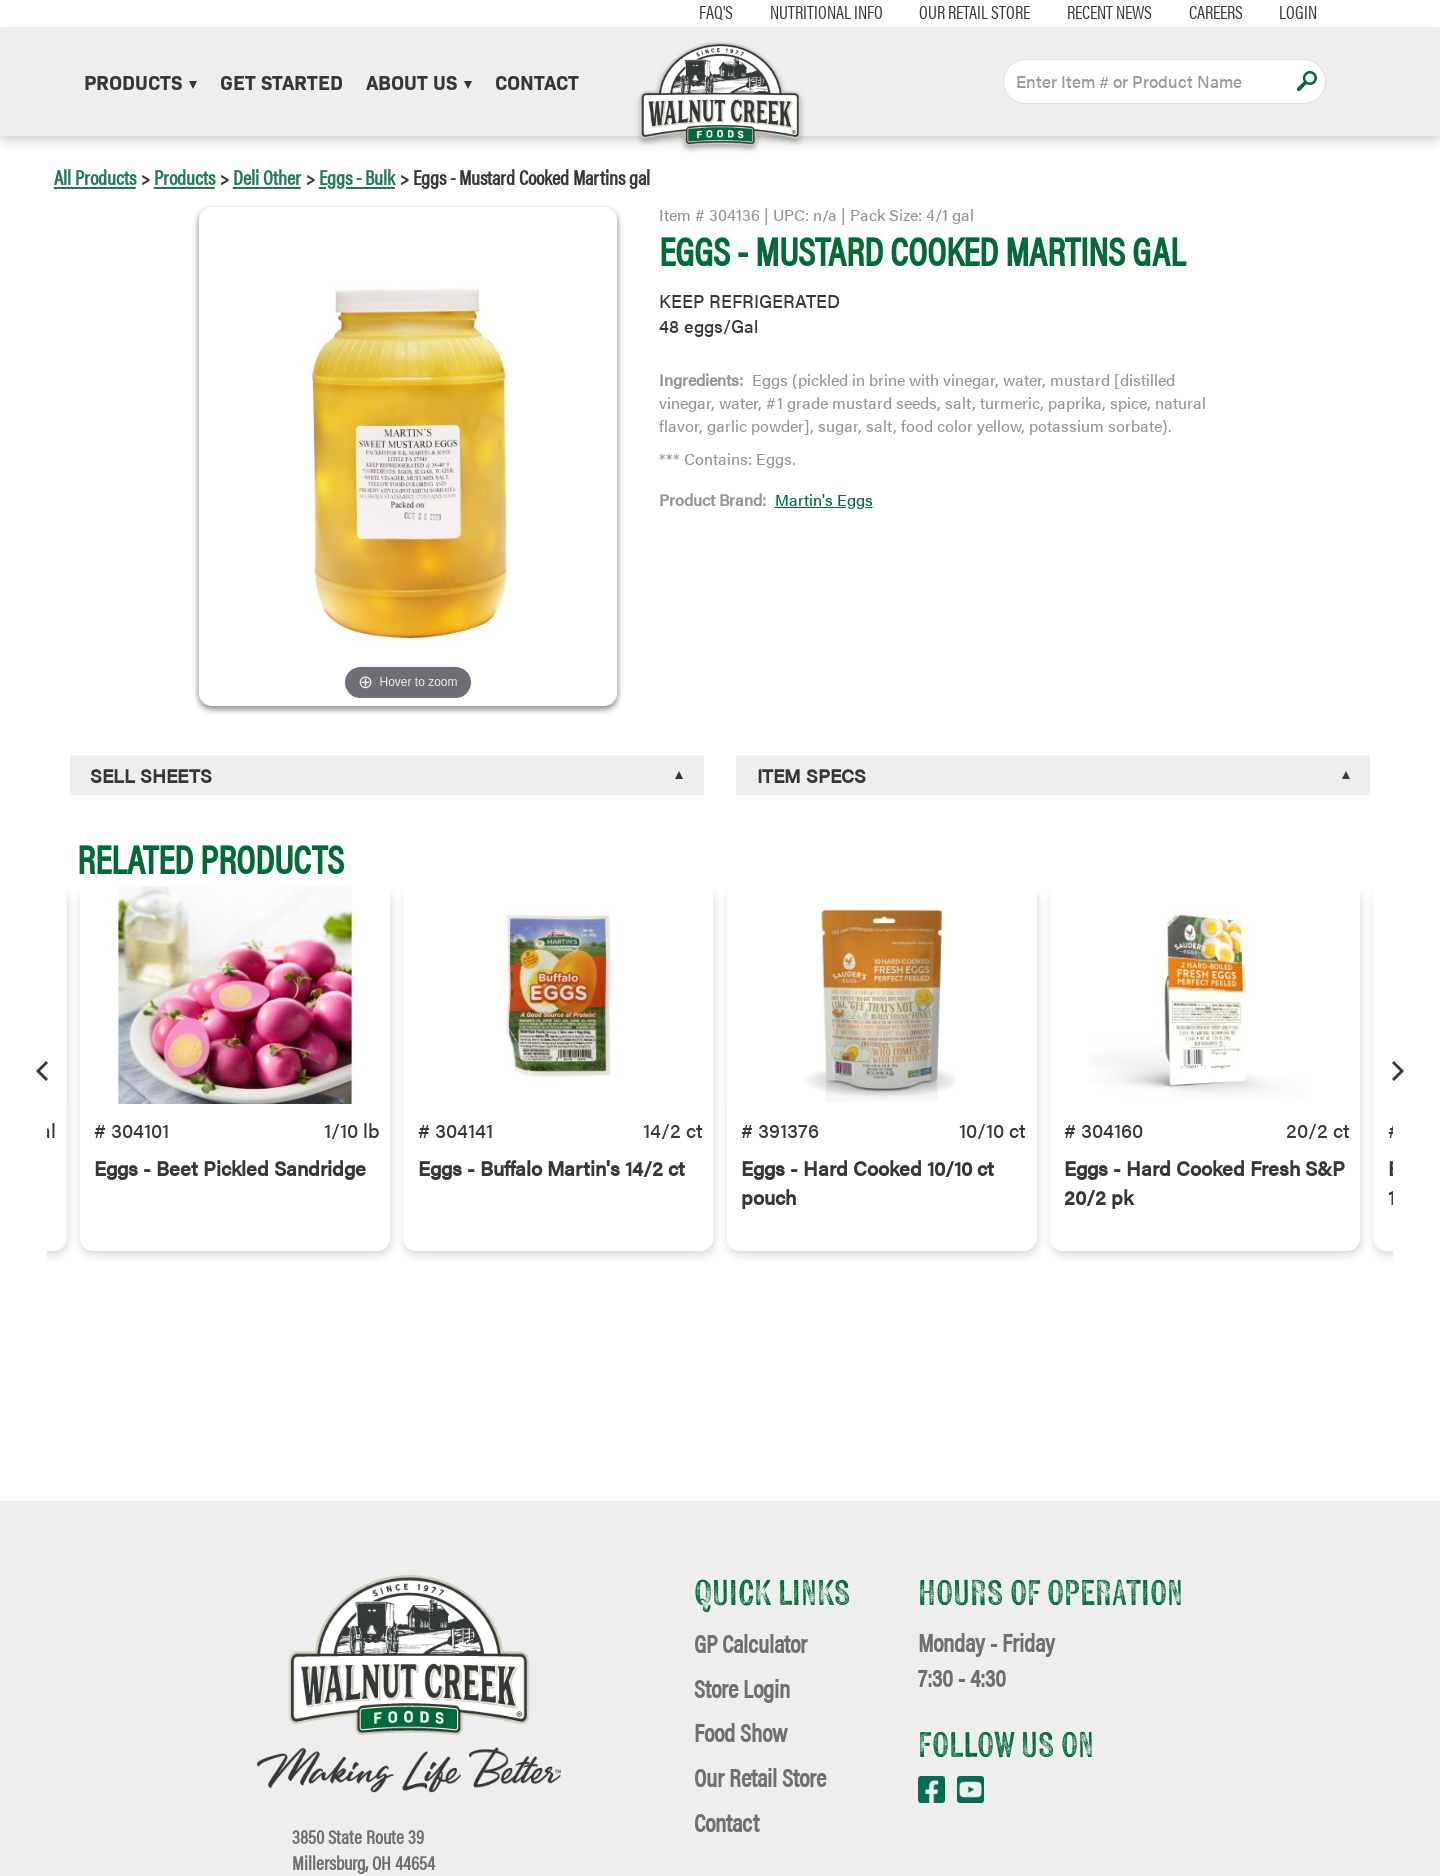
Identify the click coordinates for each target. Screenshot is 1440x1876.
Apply (1306, 81)
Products (140, 81)
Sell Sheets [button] (151, 775)
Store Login (742, 1687)
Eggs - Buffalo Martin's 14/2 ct (551, 1192)
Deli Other (267, 176)
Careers (1188, 12)
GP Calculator (750, 1642)
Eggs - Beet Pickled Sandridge (230, 1192)
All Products (95, 176)
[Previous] (44, 1068)
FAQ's (689, 12)
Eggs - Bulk (357, 176)
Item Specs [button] (811, 775)
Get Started (281, 81)
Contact (537, 81)
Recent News (1082, 12)
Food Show (740, 1731)
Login (1271, 12)
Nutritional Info (798, 12)
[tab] (387, 775)
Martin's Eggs (824, 499)
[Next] (1396, 1068)
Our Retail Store (947, 12)
